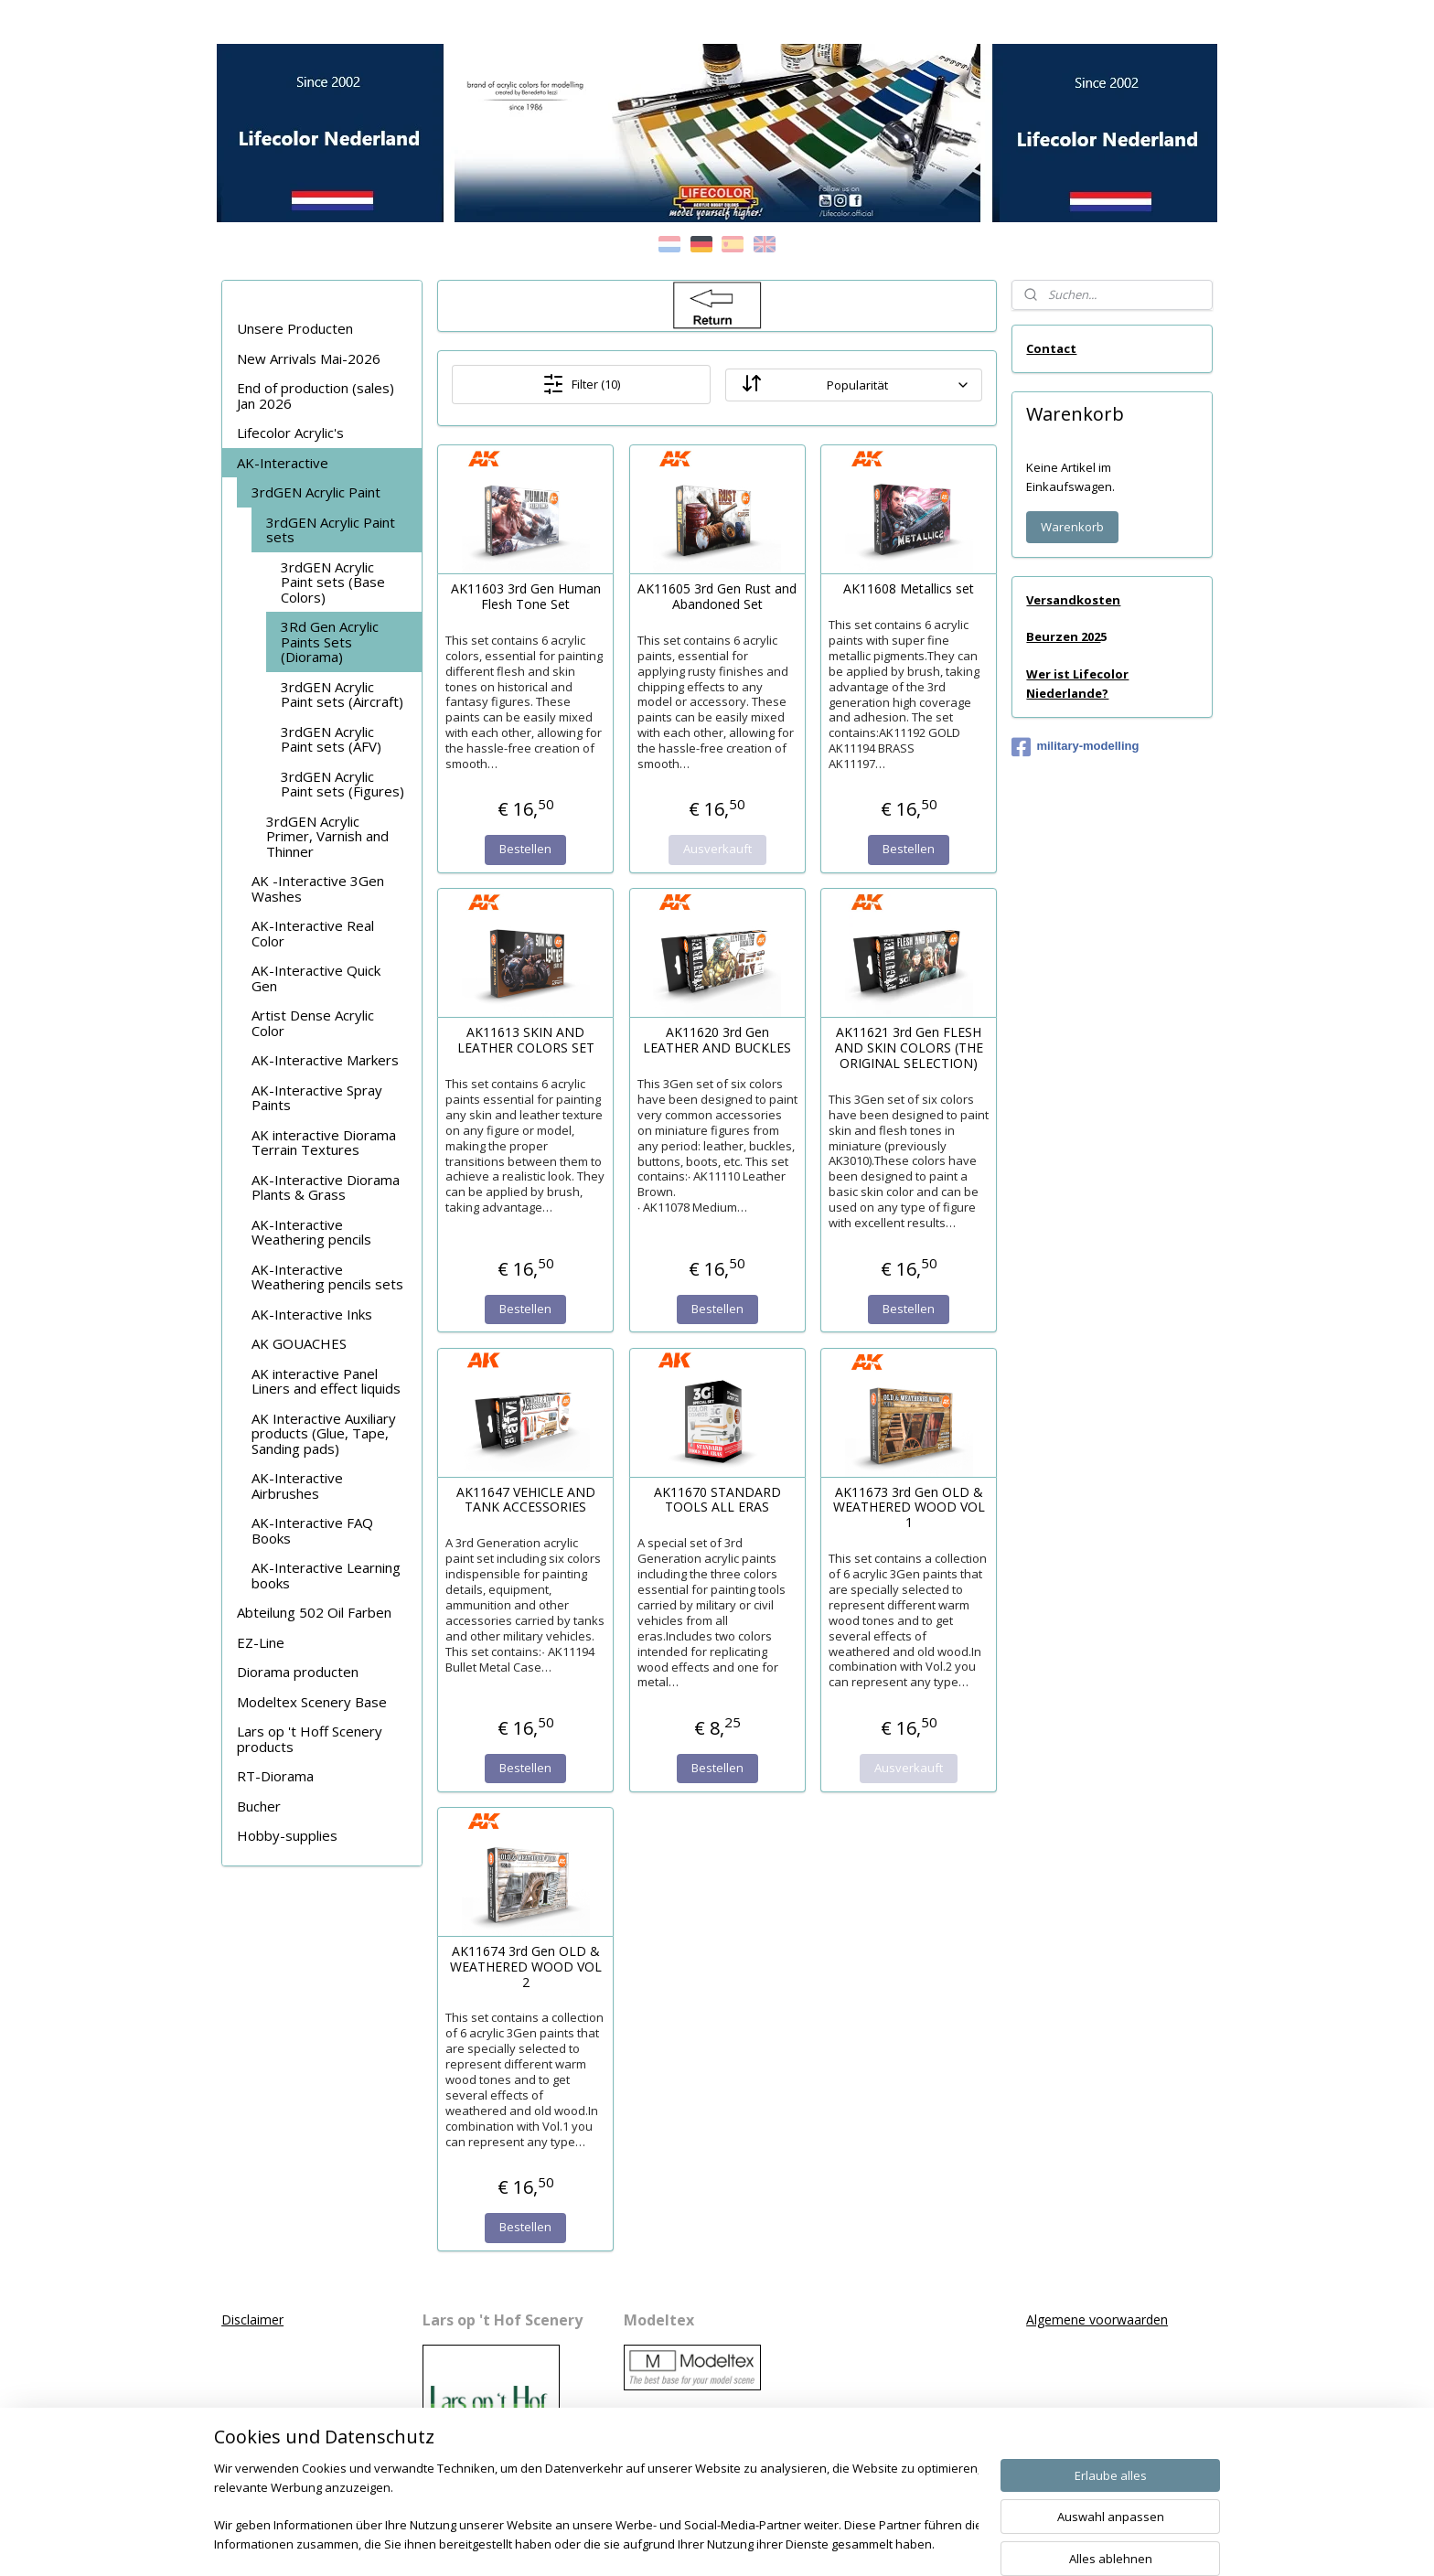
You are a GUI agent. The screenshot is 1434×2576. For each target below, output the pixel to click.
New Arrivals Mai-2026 (308, 358)
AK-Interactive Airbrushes (297, 1485)
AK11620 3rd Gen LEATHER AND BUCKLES (717, 1040)
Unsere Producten (295, 328)
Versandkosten (1073, 600)
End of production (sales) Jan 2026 (315, 395)
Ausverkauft (716, 848)
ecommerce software (770, 2542)
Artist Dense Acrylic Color (312, 1023)
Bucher (259, 1806)
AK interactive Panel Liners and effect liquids (326, 1381)
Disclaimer (252, 2319)
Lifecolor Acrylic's (290, 432)
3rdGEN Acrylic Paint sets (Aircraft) (342, 694)
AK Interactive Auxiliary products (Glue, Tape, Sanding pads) (323, 1433)
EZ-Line (260, 1642)
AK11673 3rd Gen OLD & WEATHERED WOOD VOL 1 (908, 1508)
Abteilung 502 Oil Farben (314, 1612)
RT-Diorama (275, 1776)
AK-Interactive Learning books (326, 1575)
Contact (1051, 348)
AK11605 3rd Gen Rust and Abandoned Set (717, 597)
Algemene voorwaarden (1097, 2319)
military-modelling (1075, 747)
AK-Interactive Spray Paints (316, 1098)
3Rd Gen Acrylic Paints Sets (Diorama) (330, 641)
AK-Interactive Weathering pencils (311, 1232)
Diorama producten (297, 1671)
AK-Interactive (282, 463)
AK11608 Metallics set (908, 589)
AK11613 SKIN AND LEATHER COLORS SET (525, 1040)
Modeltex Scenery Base (312, 1702)
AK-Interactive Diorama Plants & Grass (325, 1187)
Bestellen (525, 848)
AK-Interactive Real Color (312, 933)
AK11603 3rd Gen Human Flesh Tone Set (525, 597)
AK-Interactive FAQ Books (312, 1530)
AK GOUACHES (299, 1343)
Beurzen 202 (1063, 636)
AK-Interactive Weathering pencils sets (327, 1277)
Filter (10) (581, 384)
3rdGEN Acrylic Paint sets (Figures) (342, 784)
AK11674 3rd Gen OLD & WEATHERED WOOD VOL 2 (525, 1967)
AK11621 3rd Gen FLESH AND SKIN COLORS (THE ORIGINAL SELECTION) (908, 1048)
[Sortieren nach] (853, 385)
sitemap (660, 2542)
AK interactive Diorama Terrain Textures (323, 1143)
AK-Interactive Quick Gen (315, 978)
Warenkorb (1072, 526)
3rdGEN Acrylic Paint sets (330, 530)
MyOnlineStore (932, 2542)
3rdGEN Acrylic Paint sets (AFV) (331, 739)
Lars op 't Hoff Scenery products (309, 1739)
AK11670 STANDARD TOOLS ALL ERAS (716, 1500)
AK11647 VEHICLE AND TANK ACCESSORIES (524, 1500)
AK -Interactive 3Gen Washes (317, 888)
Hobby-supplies (287, 1835)
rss (698, 2542)
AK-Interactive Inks (311, 1314)
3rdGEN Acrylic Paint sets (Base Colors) (333, 582)
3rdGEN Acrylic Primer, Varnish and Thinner (327, 836)
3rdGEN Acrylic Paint (315, 492)
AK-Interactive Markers (325, 1060)
